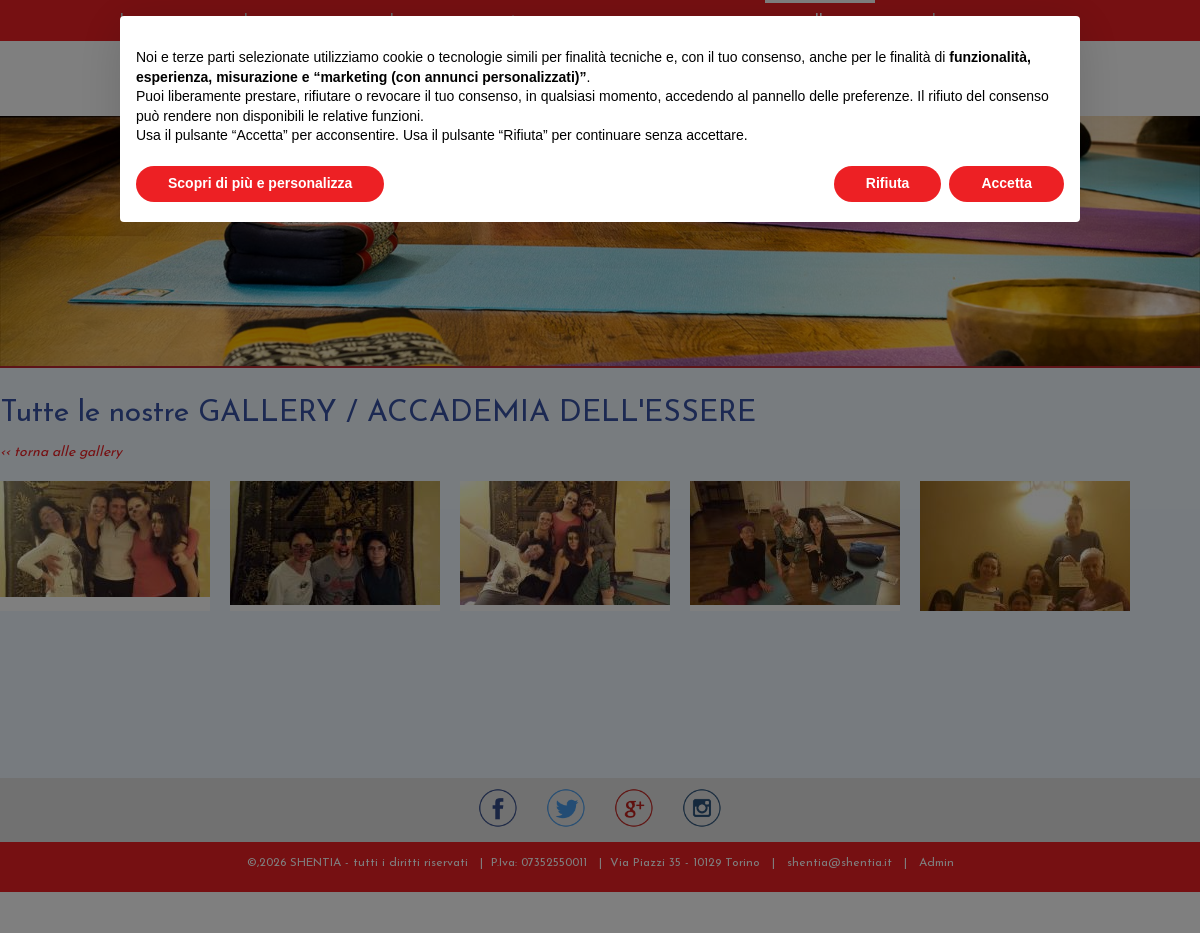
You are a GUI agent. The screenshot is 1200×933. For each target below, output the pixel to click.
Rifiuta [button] (888, 183)
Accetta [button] (1006, 183)
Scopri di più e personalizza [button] (260, 183)
